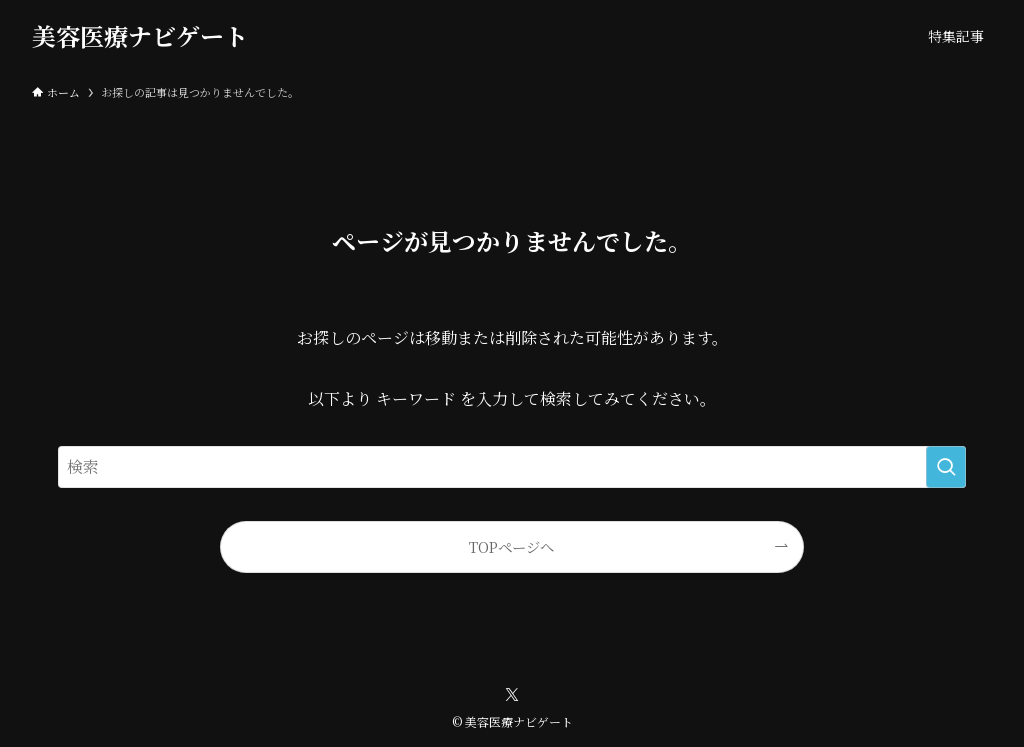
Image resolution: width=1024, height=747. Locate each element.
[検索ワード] (512, 467)
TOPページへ (511, 546)
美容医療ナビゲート (140, 36)
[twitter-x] (512, 695)
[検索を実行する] (946, 467)
